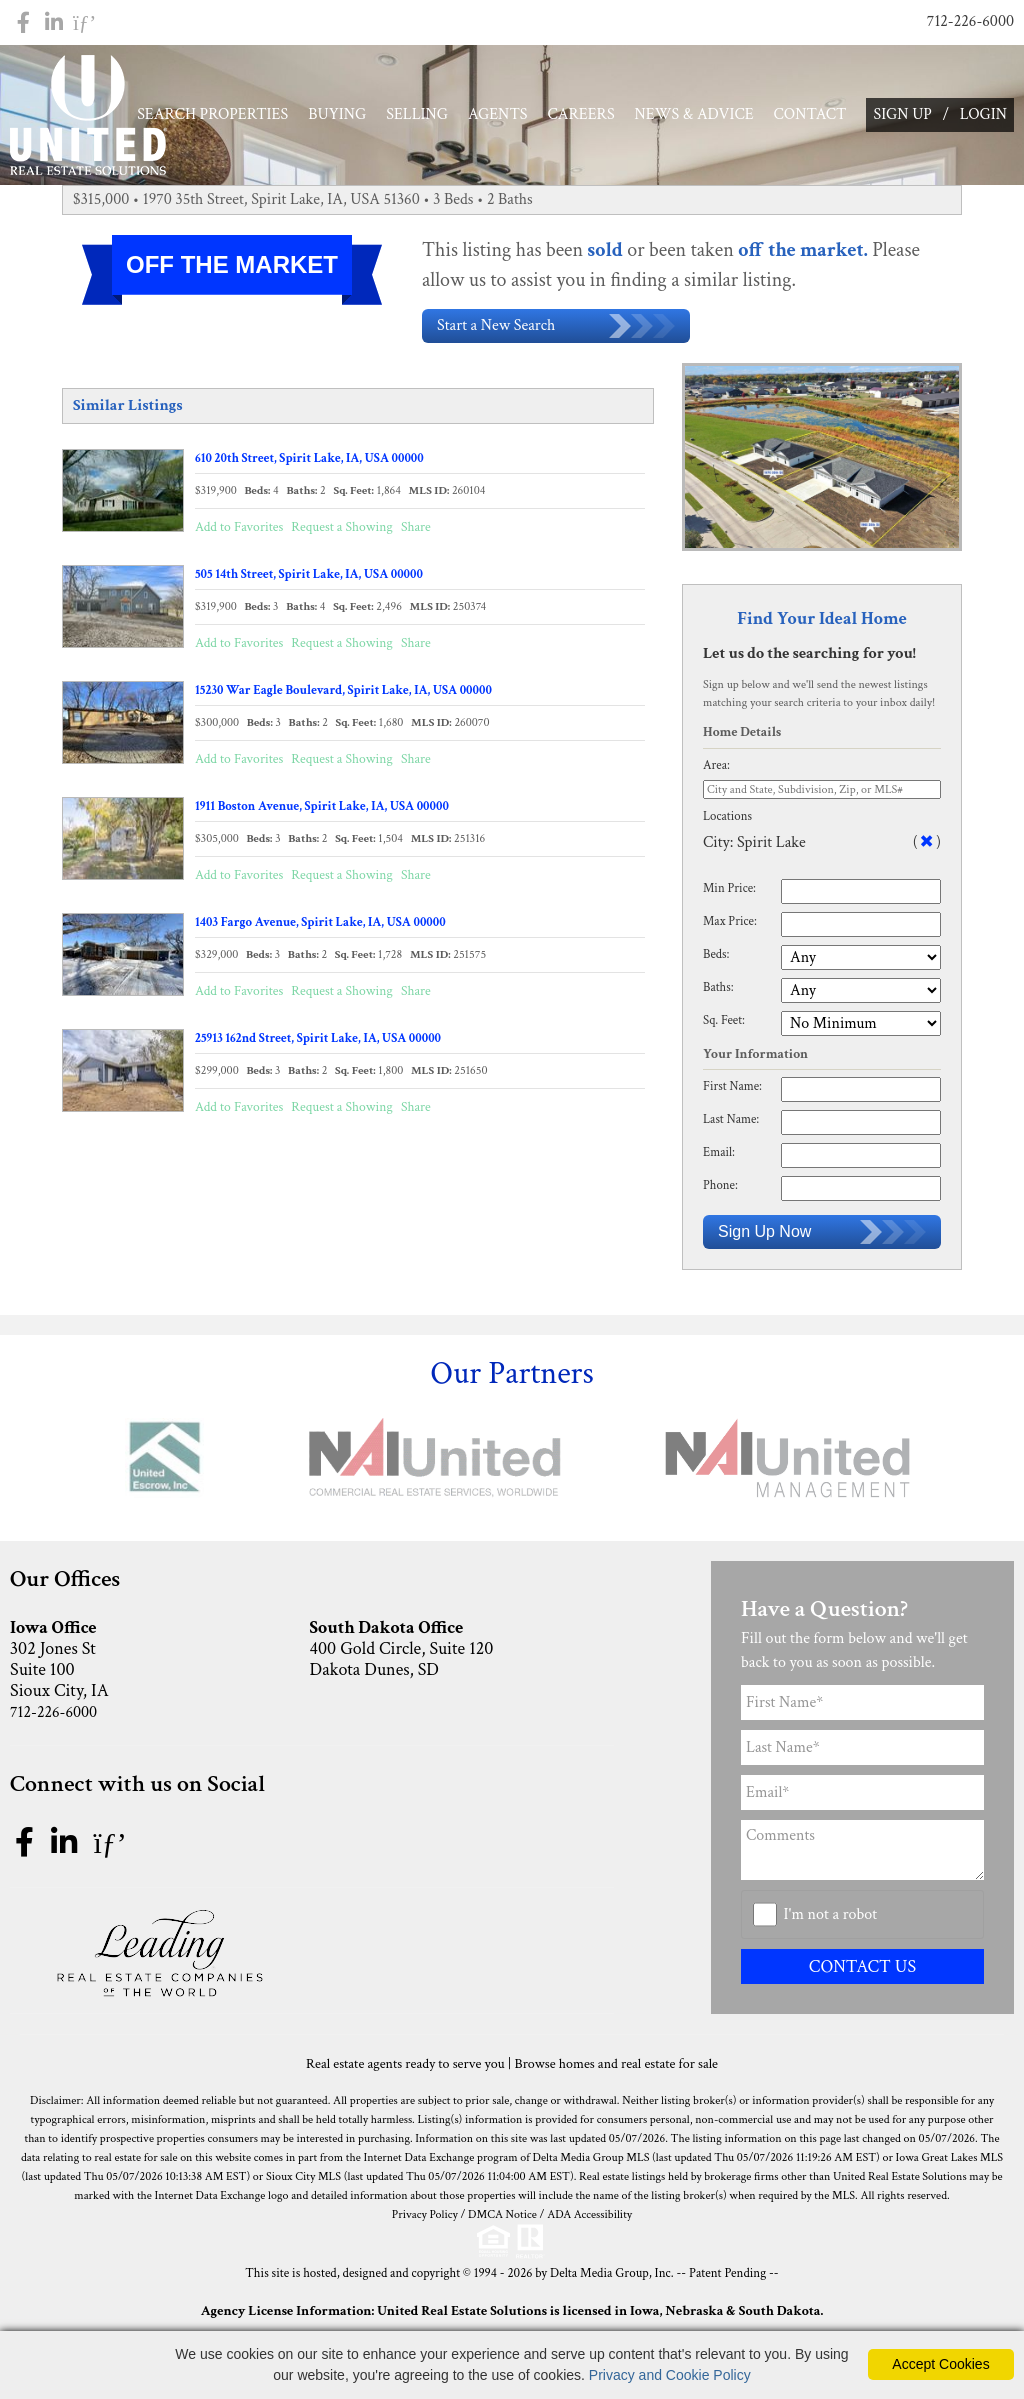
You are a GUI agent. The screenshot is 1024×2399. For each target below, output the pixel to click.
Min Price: (729, 893)
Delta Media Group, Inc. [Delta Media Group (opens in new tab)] (612, 2278)
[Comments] (862, 1856)
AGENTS (498, 114)
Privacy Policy (425, 2219)
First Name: (732, 1092)
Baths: (718, 992)
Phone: (720, 1191)
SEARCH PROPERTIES (212, 114)
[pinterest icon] (109, 1850)
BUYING (337, 114)
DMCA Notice (502, 2219)
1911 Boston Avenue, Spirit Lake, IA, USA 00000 (322, 811)
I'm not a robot (831, 1919)
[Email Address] (862, 1798)
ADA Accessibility (589, 2219)
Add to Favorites (239, 532)
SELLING (417, 114)
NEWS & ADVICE (694, 114)
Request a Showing (341, 532)
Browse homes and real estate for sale (616, 2069)
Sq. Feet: (724, 1025)
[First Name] (862, 1708)
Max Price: (730, 926)
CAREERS (581, 114)
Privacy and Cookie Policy (670, 2375)
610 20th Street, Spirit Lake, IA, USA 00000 (309, 463)
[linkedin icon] (67, 1850)
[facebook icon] (28, 1850)
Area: (716, 770)
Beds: (716, 959)
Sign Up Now (822, 1238)
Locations (727, 821)
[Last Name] (862, 1753)
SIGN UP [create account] (902, 114)
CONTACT (810, 114)
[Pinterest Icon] (84, 22)
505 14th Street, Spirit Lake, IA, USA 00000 (309, 579)
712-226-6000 (970, 21)
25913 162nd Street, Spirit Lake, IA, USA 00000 (318, 1043)
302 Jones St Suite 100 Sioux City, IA (153, 1665)
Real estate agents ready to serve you (405, 2069)
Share (416, 532)
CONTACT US (862, 1971)
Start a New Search (556, 331)
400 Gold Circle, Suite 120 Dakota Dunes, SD (453, 1654)
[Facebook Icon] (23, 22)
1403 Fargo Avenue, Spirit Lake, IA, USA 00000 (320, 927)
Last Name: (731, 1125)
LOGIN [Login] (983, 114)
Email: (719, 1158)
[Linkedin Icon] (54, 22)
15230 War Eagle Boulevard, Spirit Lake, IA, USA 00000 (343, 695)
